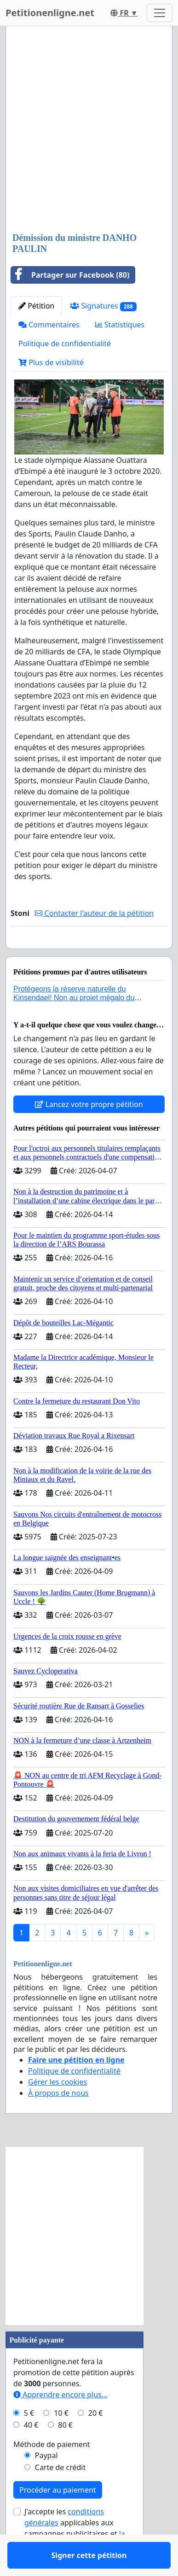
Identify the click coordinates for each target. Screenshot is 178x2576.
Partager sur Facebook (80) (70, 275)
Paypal (46, 2482)
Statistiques (120, 325)
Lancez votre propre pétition (89, 1131)
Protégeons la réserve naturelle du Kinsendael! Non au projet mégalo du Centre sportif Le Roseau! (73, 1024)
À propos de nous (58, 2120)
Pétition (36, 306)
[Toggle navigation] (159, 13)
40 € (31, 2452)
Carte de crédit (60, 2494)
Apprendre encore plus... (60, 2421)
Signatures (103, 306)
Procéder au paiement (57, 2517)
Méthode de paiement (51, 2471)
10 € (61, 2440)
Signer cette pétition (89, 955)
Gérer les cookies (57, 2109)
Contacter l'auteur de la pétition (94, 913)
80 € (65, 2452)
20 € (95, 2440)
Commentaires (49, 325)
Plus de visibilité (51, 362)
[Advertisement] (89, 130)
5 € (29, 2440)
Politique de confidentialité (64, 343)
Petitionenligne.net (50, 12)
